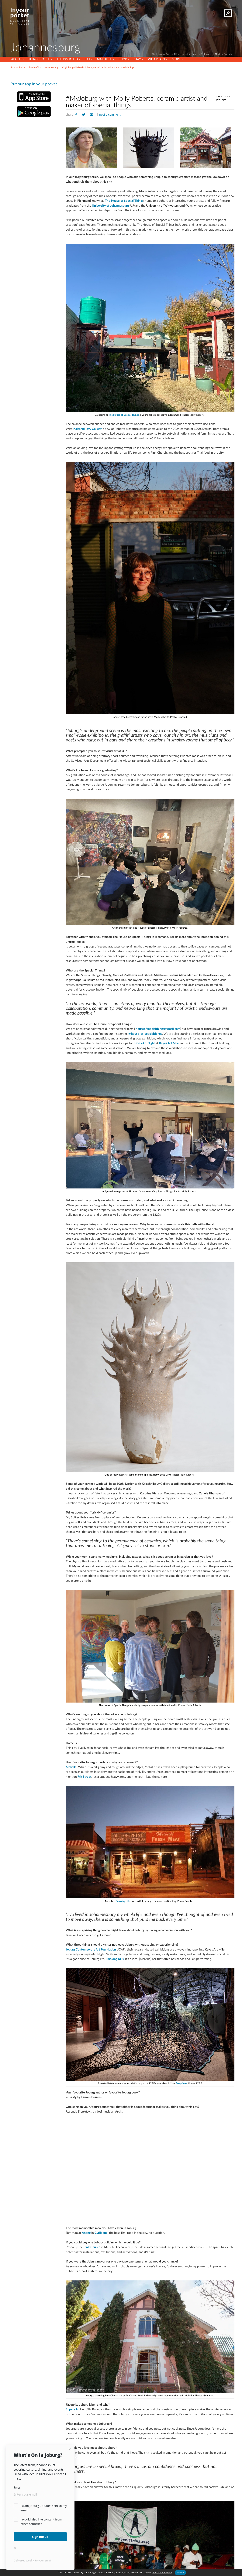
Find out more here (162, 2572)
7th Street (84, 1776)
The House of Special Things (124, 200)
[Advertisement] (150, 81)
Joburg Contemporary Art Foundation (91, 1949)
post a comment (110, 114)
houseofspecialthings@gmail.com (158, 1028)
